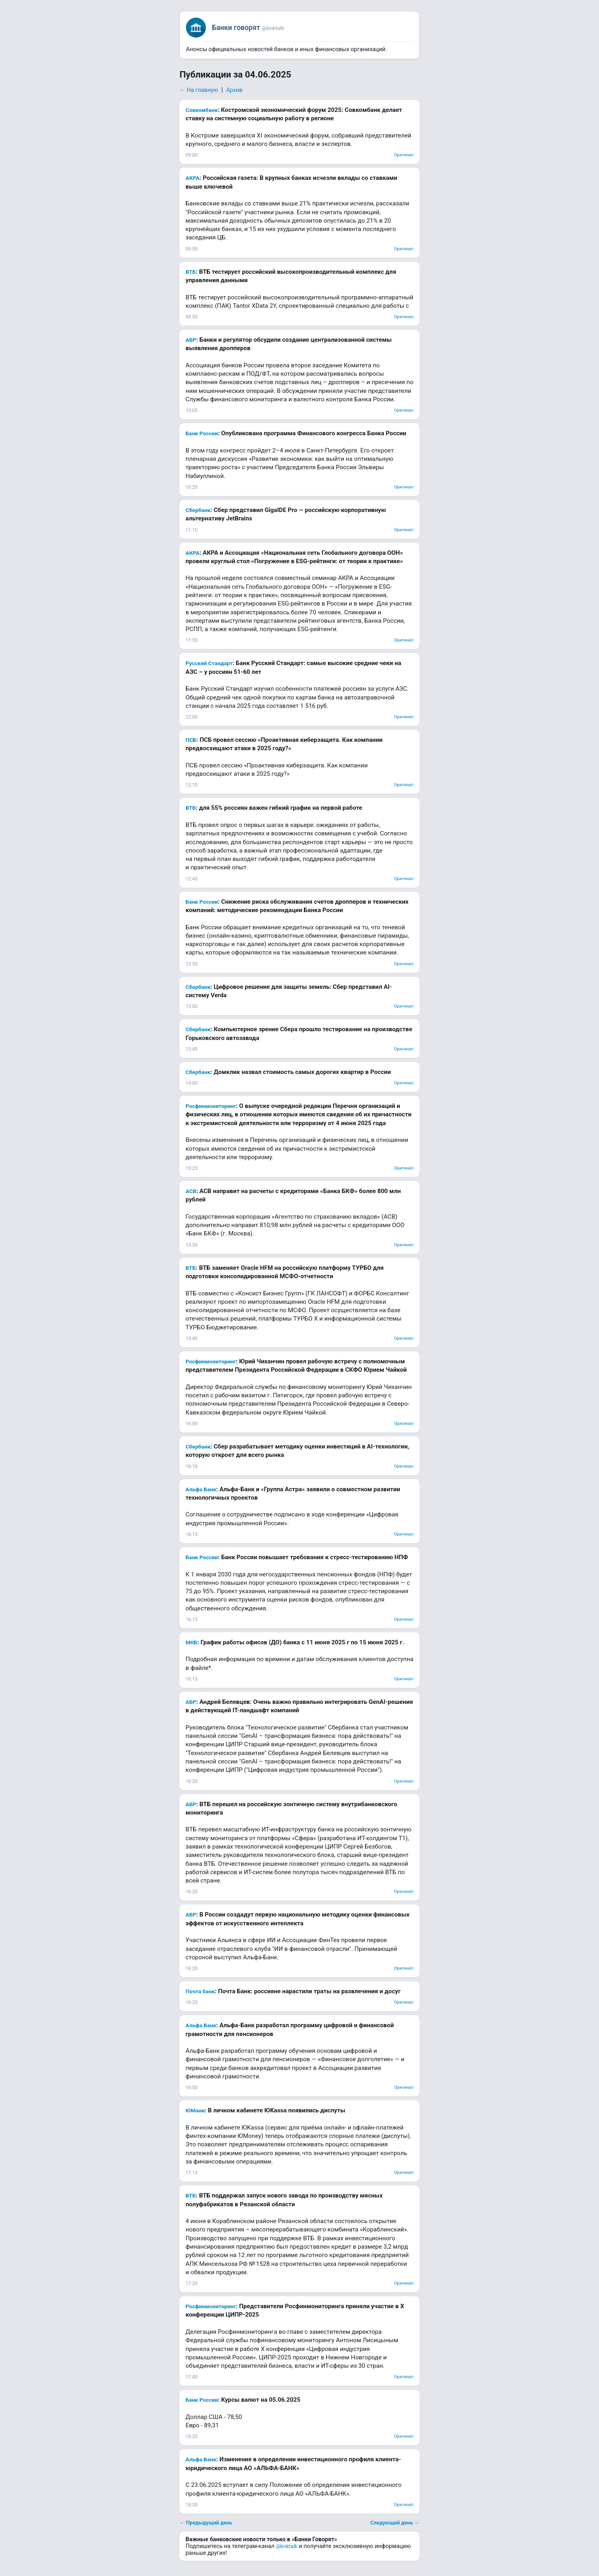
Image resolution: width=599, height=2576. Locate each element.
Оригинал (403, 154)
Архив (234, 90)
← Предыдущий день (206, 2523)
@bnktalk (287, 2546)
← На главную (199, 90)
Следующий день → (394, 2523)
